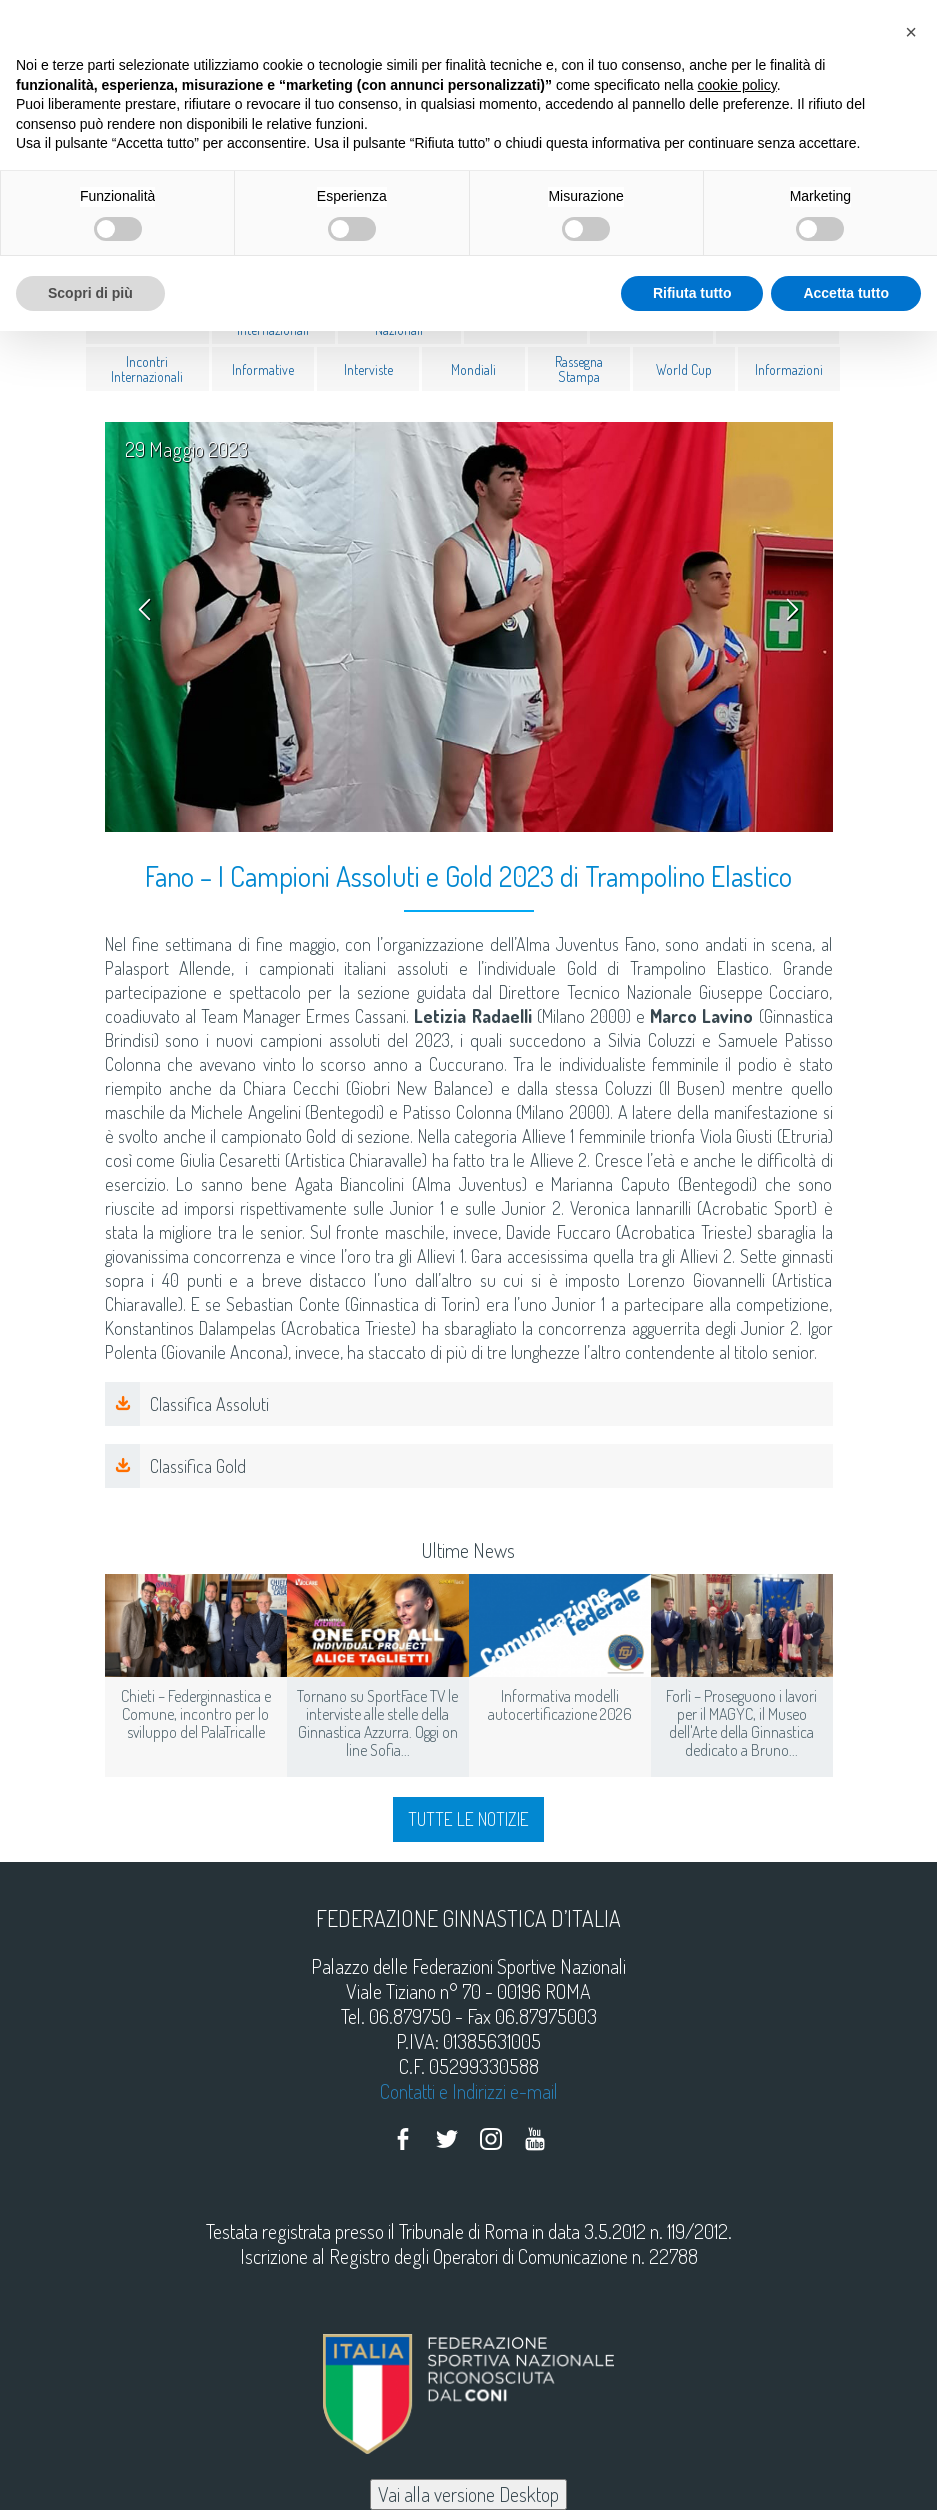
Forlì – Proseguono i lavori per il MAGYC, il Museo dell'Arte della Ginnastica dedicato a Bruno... (741, 1723)
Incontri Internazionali (147, 369)
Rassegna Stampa (579, 369)
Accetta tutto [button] (846, 293)
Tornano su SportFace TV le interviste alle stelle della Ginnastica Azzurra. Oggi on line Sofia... (377, 1723)
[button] (911, 32)
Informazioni (789, 368)
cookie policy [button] (737, 85)
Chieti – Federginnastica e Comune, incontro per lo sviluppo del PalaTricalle (196, 1714)
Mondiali (473, 368)
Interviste (368, 368)
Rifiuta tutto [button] (692, 293)
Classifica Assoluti (209, 1404)
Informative (263, 368)
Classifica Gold (198, 1466)
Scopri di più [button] (90, 293)
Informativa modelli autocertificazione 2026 (560, 1705)
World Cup (684, 368)
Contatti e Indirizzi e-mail (469, 2091)
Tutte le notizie (468, 1819)
